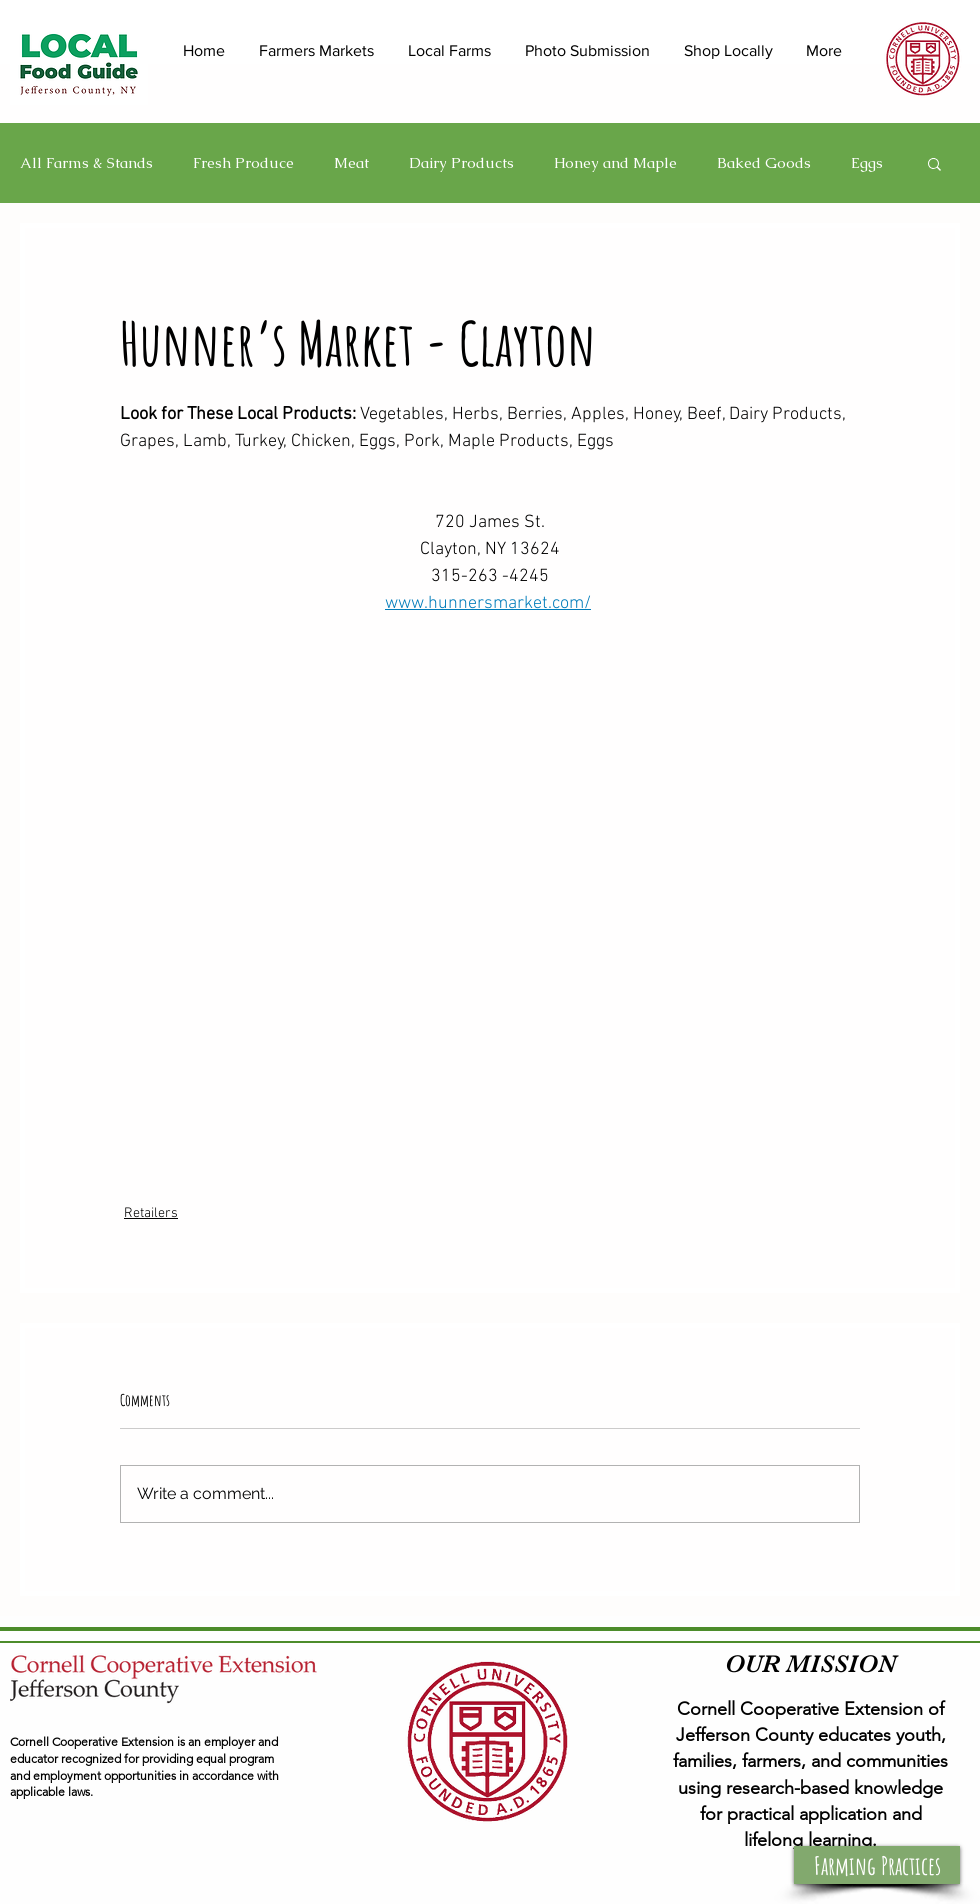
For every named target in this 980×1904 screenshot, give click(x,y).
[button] (934, 163)
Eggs (867, 163)
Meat (351, 163)
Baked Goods (764, 163)
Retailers (151, 1213)
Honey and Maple (615, 163)
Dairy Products (461, 163)
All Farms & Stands (86, 163)
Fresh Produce (243, 163)
